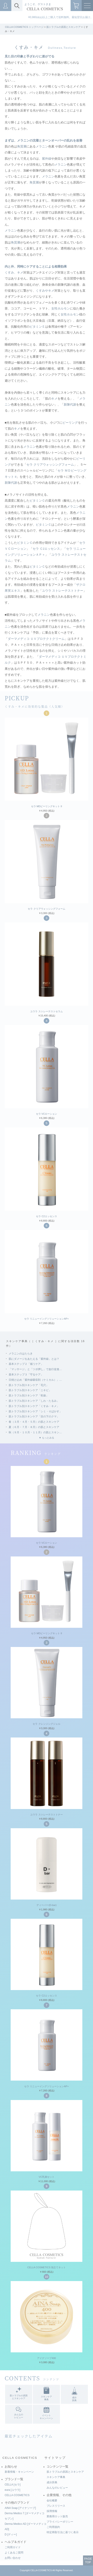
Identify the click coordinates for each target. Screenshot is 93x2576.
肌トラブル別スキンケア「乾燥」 (29, 1395)
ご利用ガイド (13, 2547)
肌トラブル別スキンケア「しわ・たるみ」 (34, 1400)
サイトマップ (55, 2457)
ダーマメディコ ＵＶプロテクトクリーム (36, 638)
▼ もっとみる (46, 1437)
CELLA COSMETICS (19, 2457)
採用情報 (52, 2511)
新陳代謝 (70, 404)
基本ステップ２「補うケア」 (26, 1363)
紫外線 (46, 158)
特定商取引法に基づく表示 (63, 2532)
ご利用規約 (53, 2527)
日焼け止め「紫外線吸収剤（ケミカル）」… (35, 1379)
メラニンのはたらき (21, 1353)
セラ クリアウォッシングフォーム (50, 464)
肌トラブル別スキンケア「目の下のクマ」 (34, 1416)
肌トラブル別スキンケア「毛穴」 (29, 1385)
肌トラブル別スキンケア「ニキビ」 (30, 1390)
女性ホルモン (60, 308)
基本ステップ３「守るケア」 (26, 1374)
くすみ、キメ (14, 272)
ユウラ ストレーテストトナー (62, 590)
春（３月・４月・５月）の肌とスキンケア (34, 1421)
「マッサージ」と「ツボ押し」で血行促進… (35, 1369)
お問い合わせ (13, 2557)
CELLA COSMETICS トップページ (24, 27)
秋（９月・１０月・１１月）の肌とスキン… (35, 1432)
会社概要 (52, 2500)
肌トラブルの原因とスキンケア (63, 27)
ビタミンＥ (37, 326)
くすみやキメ (45, 290)
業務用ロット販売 (57, 2516)
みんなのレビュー (57, 2487)
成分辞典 (52, 2482)
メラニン (42, 146)
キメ (54, 398)
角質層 (21, 146)
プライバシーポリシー (60, 2521)
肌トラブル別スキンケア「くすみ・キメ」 (34, 1406)
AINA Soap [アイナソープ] (20, 2508)
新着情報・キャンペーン (19, 2471)
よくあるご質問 (14, 2552)
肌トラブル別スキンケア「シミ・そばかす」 (35, 1411)
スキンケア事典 (56, 2477)
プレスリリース (56, 2505)
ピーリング (70, 422)
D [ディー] (11, 2534)
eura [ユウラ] (12, 2489)
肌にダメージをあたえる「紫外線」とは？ (34, 1358)
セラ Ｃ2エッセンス (46, 548)
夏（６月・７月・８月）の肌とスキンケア (34, 1427)
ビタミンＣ (37, 500)
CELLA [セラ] (12, 2484)
